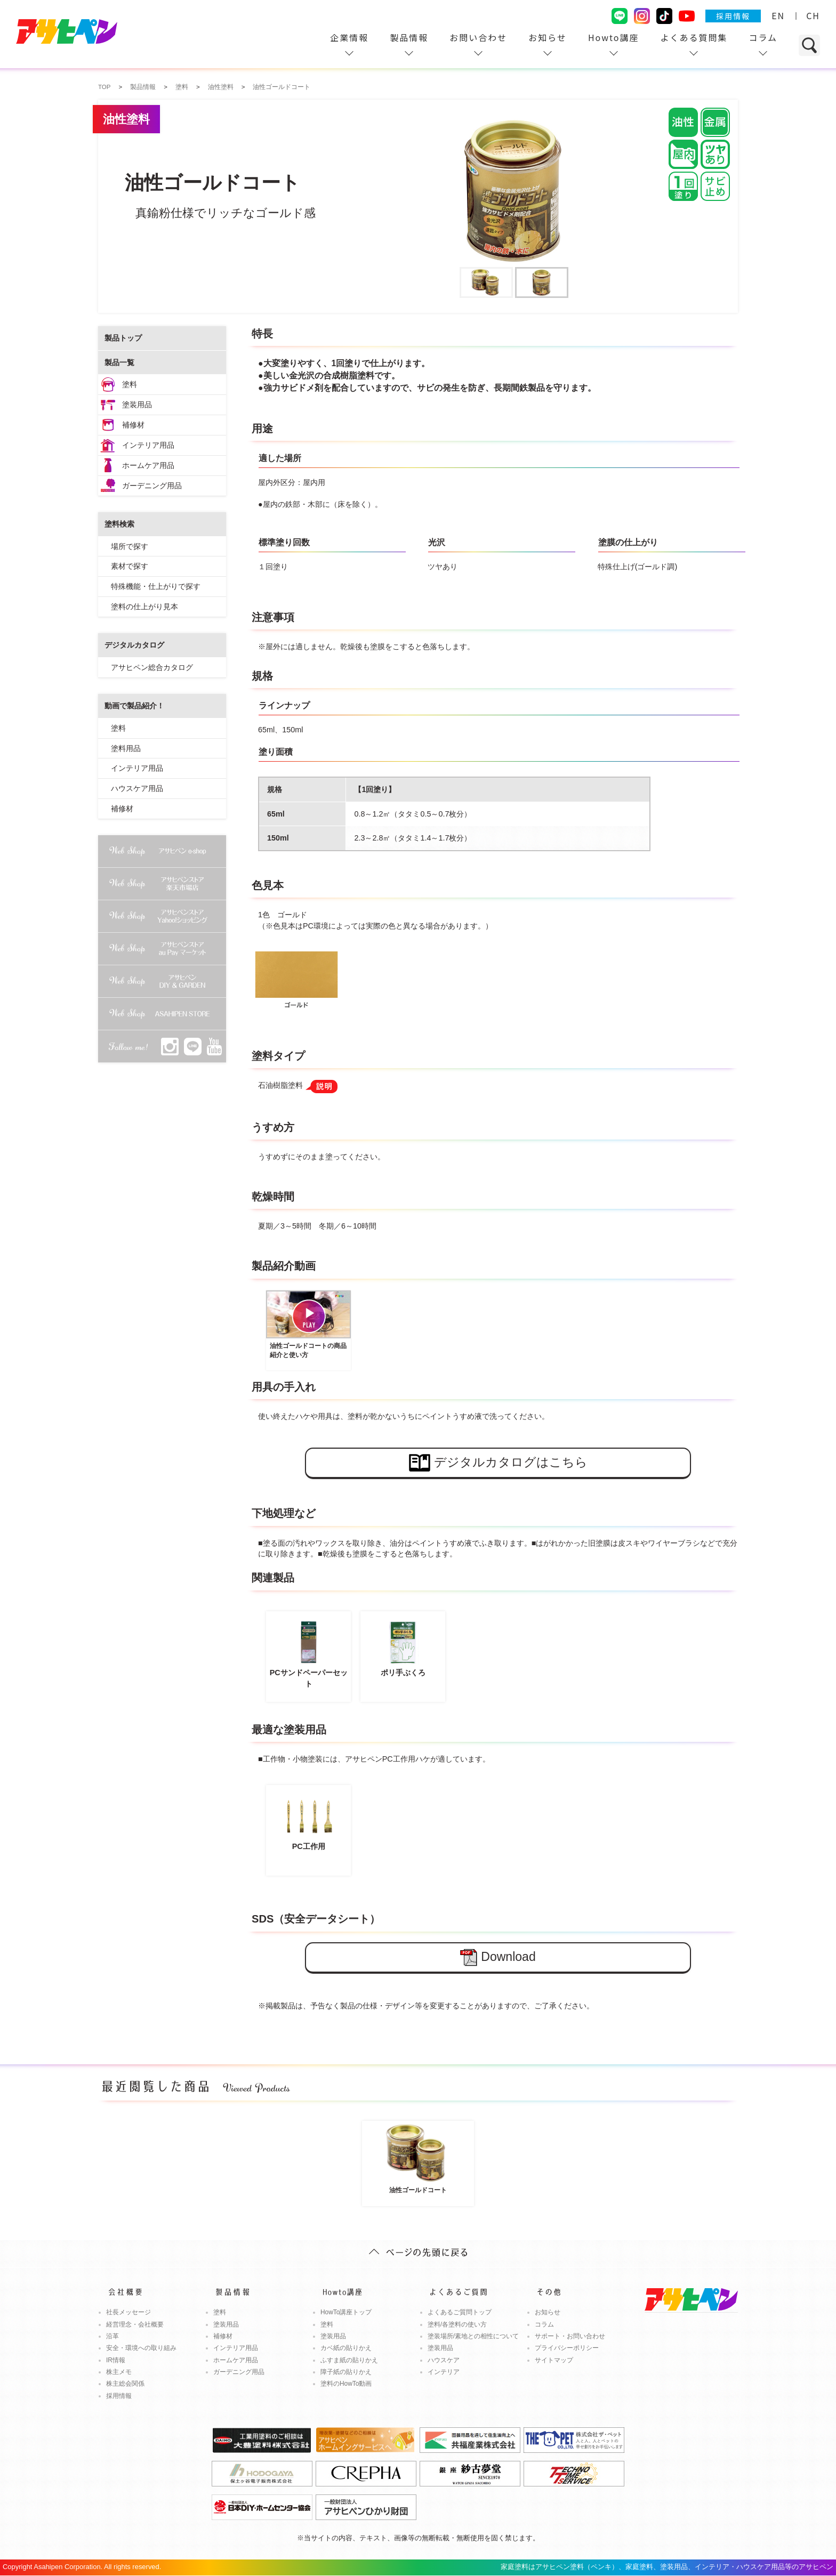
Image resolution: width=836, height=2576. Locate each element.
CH (813, 15)
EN (778, 15)
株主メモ (119, 2372)
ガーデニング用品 (152, 485)
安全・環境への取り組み (141, 2348)
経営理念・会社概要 (135, 2324)
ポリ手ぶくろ (402, 1647)
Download (497, 1957)
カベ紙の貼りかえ (346, 2348)
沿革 (112, 2336)
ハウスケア (444, 2360)
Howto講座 (613, 37)
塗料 (129, 384)
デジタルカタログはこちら (498, 1463)
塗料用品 (126, 748)
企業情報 (349, 37)
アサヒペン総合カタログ (152, 667)
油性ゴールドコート (418, 2158)
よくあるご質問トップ (460, 2312)
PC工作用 (308, 1820)
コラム (763, 37)
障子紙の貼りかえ (346, 2372)
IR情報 (115, 2360)
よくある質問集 (693, 37)
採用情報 (733, 16)
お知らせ (547, 37)
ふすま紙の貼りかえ (349, 2360)
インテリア (444, 2372)
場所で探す (129, 546)
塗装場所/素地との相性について (473, 2336)
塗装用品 (137, 404)
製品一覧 (119, 362)
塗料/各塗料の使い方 (457, 2324)
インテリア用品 (148, 445)
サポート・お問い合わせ (570, 2336)
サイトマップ (554, 2360)
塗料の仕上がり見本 (144, 606)
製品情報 (409, 37)
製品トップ (123, 338)
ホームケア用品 (148, 465)
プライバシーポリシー (567, 2348)
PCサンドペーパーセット (308, 1652)
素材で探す (129, 566)
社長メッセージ (128, 2312)
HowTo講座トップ (346, 2312)
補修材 (133, 425)
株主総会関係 (125, 2383)
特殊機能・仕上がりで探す (155, 586)
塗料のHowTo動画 (346, 2383)
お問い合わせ (478, 37)
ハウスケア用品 (137, 788)
